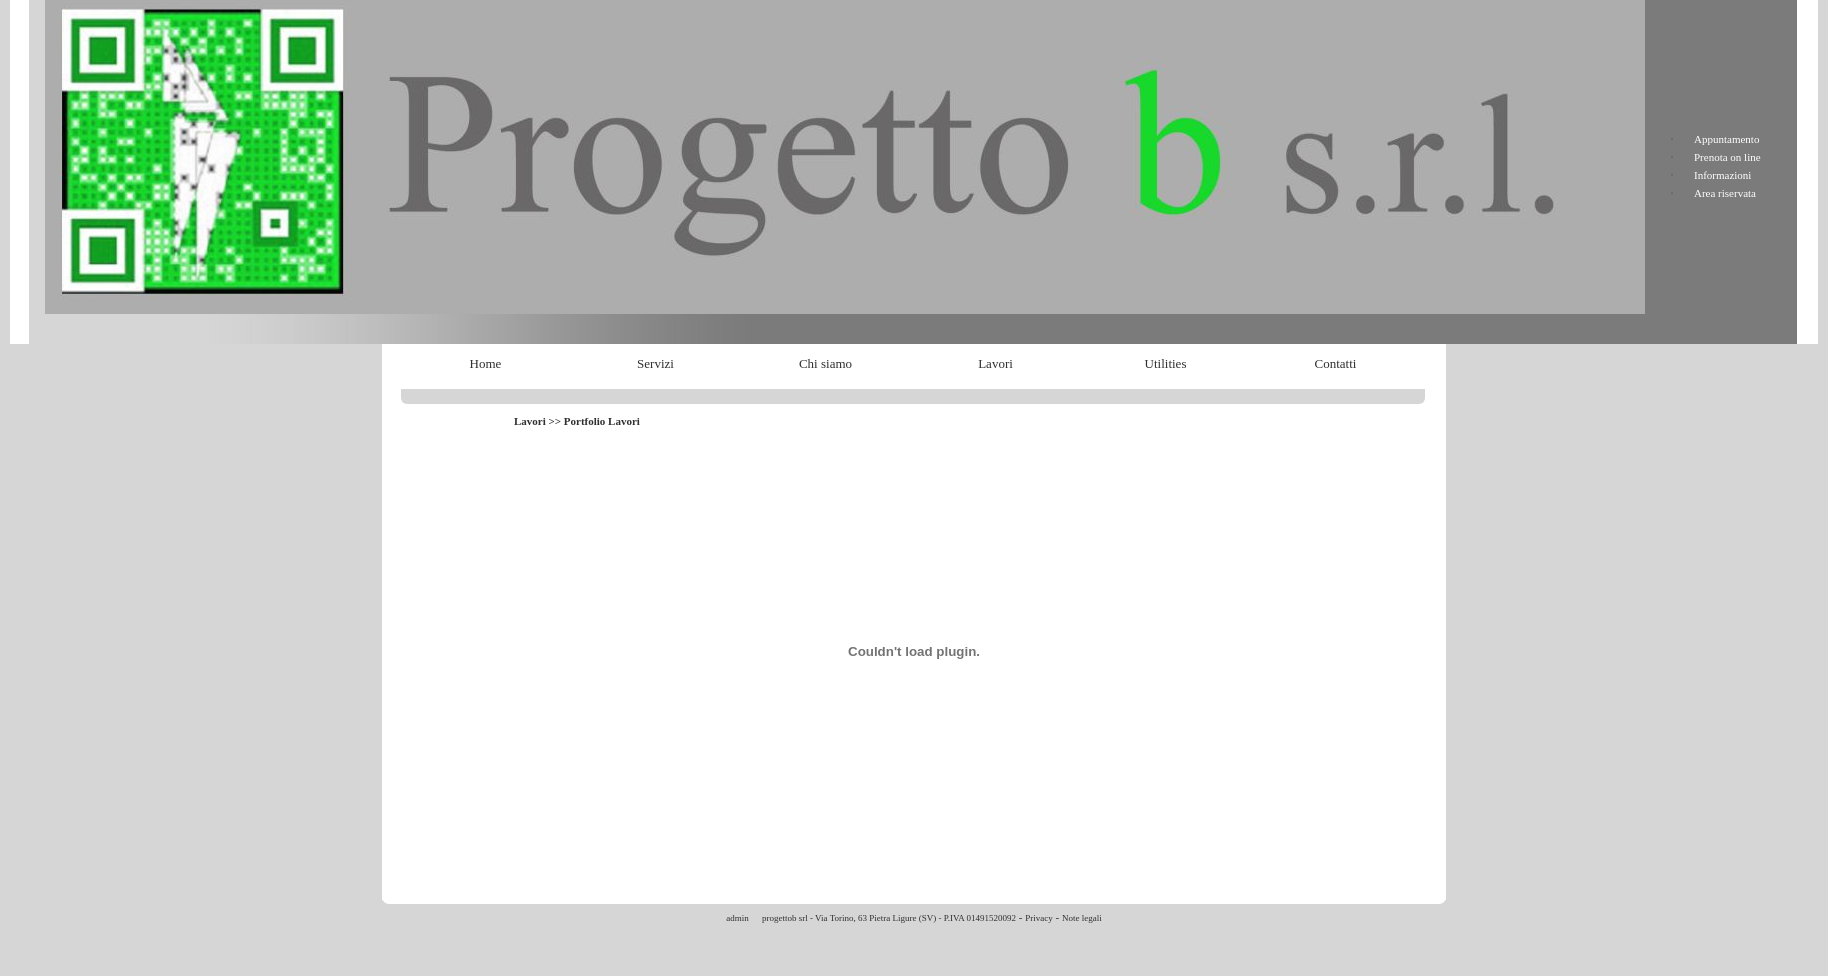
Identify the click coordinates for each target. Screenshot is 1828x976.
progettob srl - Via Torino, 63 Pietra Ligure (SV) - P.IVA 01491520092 (888, 918)
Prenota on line (1727, 157)
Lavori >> (539, 421)
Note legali (1082, 918)
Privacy (1039, 918)
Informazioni (1722, 175)
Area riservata (1725, 193)
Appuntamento (1726, 139)
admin (737, 918)
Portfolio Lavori (602, 421)
